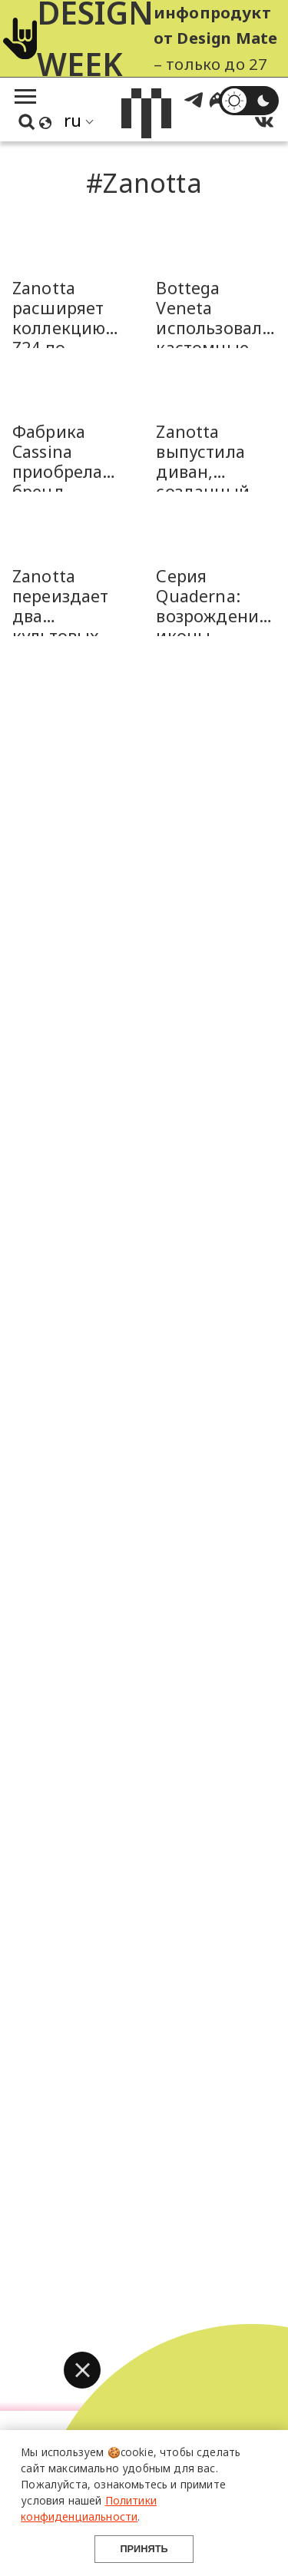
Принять (143, 2548)
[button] (82, 2370)
